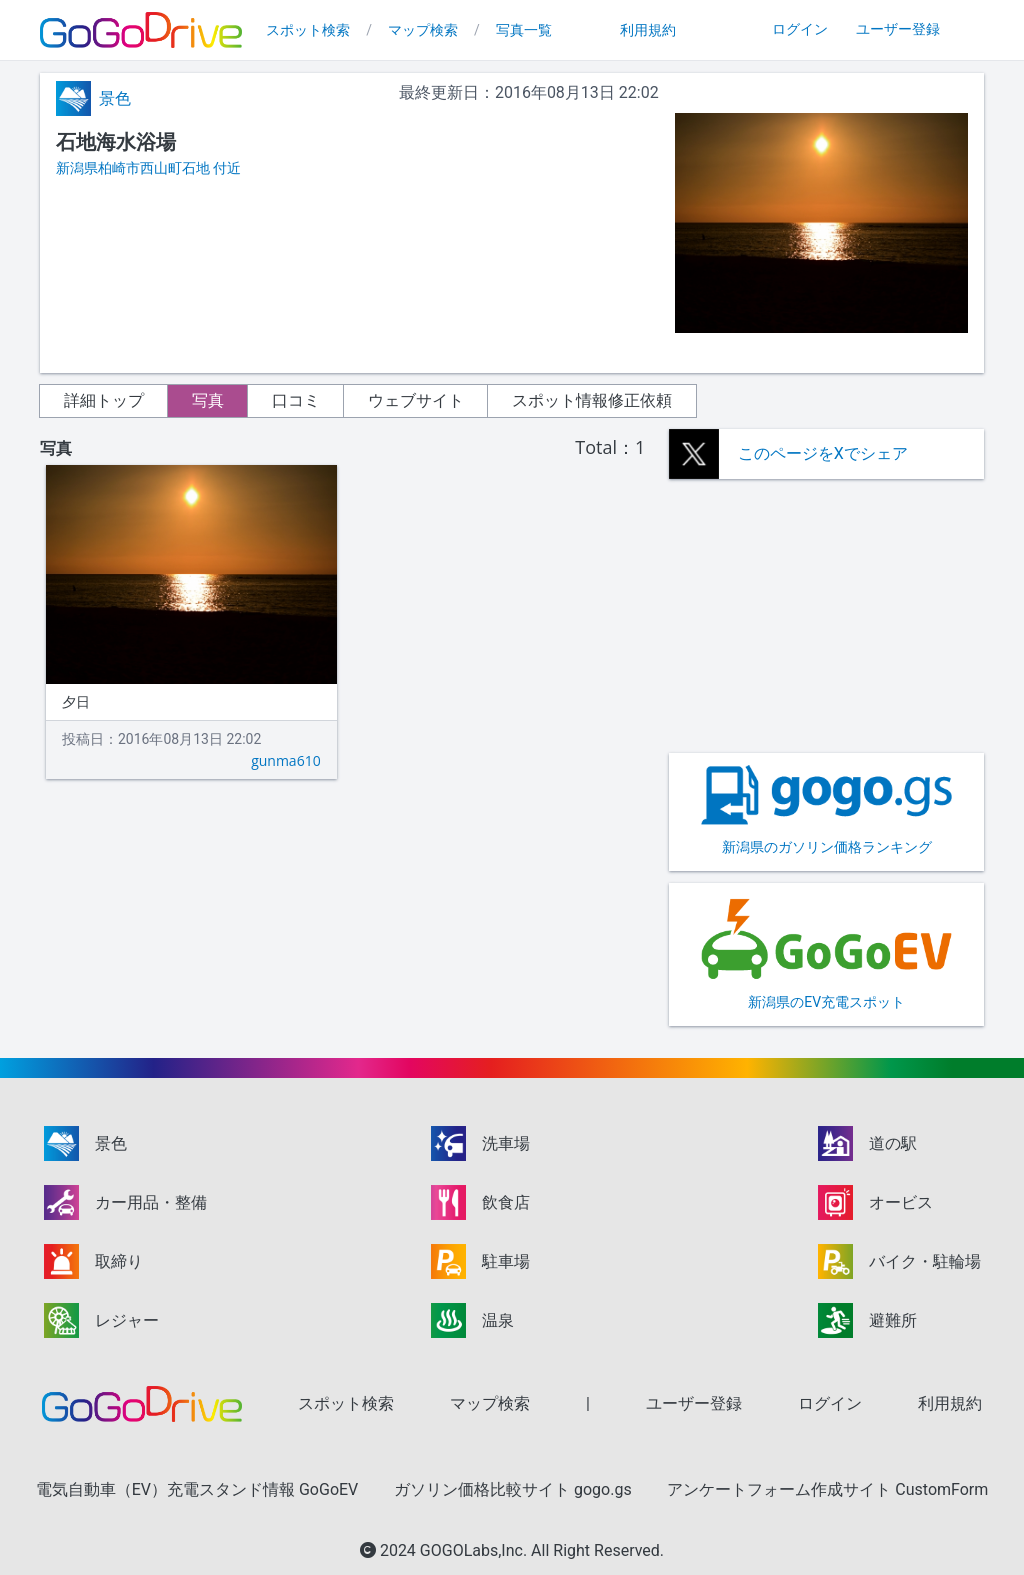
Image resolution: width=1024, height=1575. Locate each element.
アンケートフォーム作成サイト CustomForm (827, 1489)
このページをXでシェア (823, 453)
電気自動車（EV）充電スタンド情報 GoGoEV (197, 1489)
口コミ (296, 400)
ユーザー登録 (898, 29)
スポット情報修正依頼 (592, 400)
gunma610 (286, 760)
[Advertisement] (826, 616)
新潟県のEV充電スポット (826, 952)
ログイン (800, 29)
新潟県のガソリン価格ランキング (826, 810)
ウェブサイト (416, 400)
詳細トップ (104, 400)
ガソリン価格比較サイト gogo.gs (513, 1489)
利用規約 (648, 30)
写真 (208, 400)
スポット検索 (308, 30)
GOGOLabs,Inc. (475, 1550)
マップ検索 (423, 30)
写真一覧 (524, 30)
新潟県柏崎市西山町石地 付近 (148, 168)
